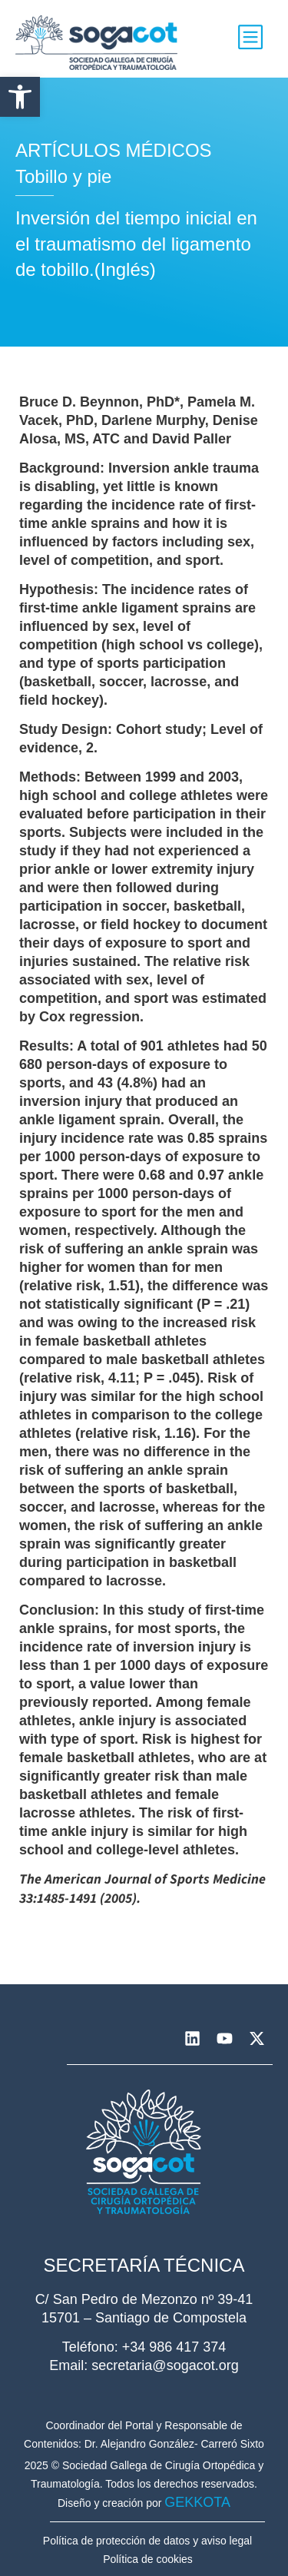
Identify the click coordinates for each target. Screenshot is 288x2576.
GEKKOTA (197, 2502)
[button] (20, 97)
